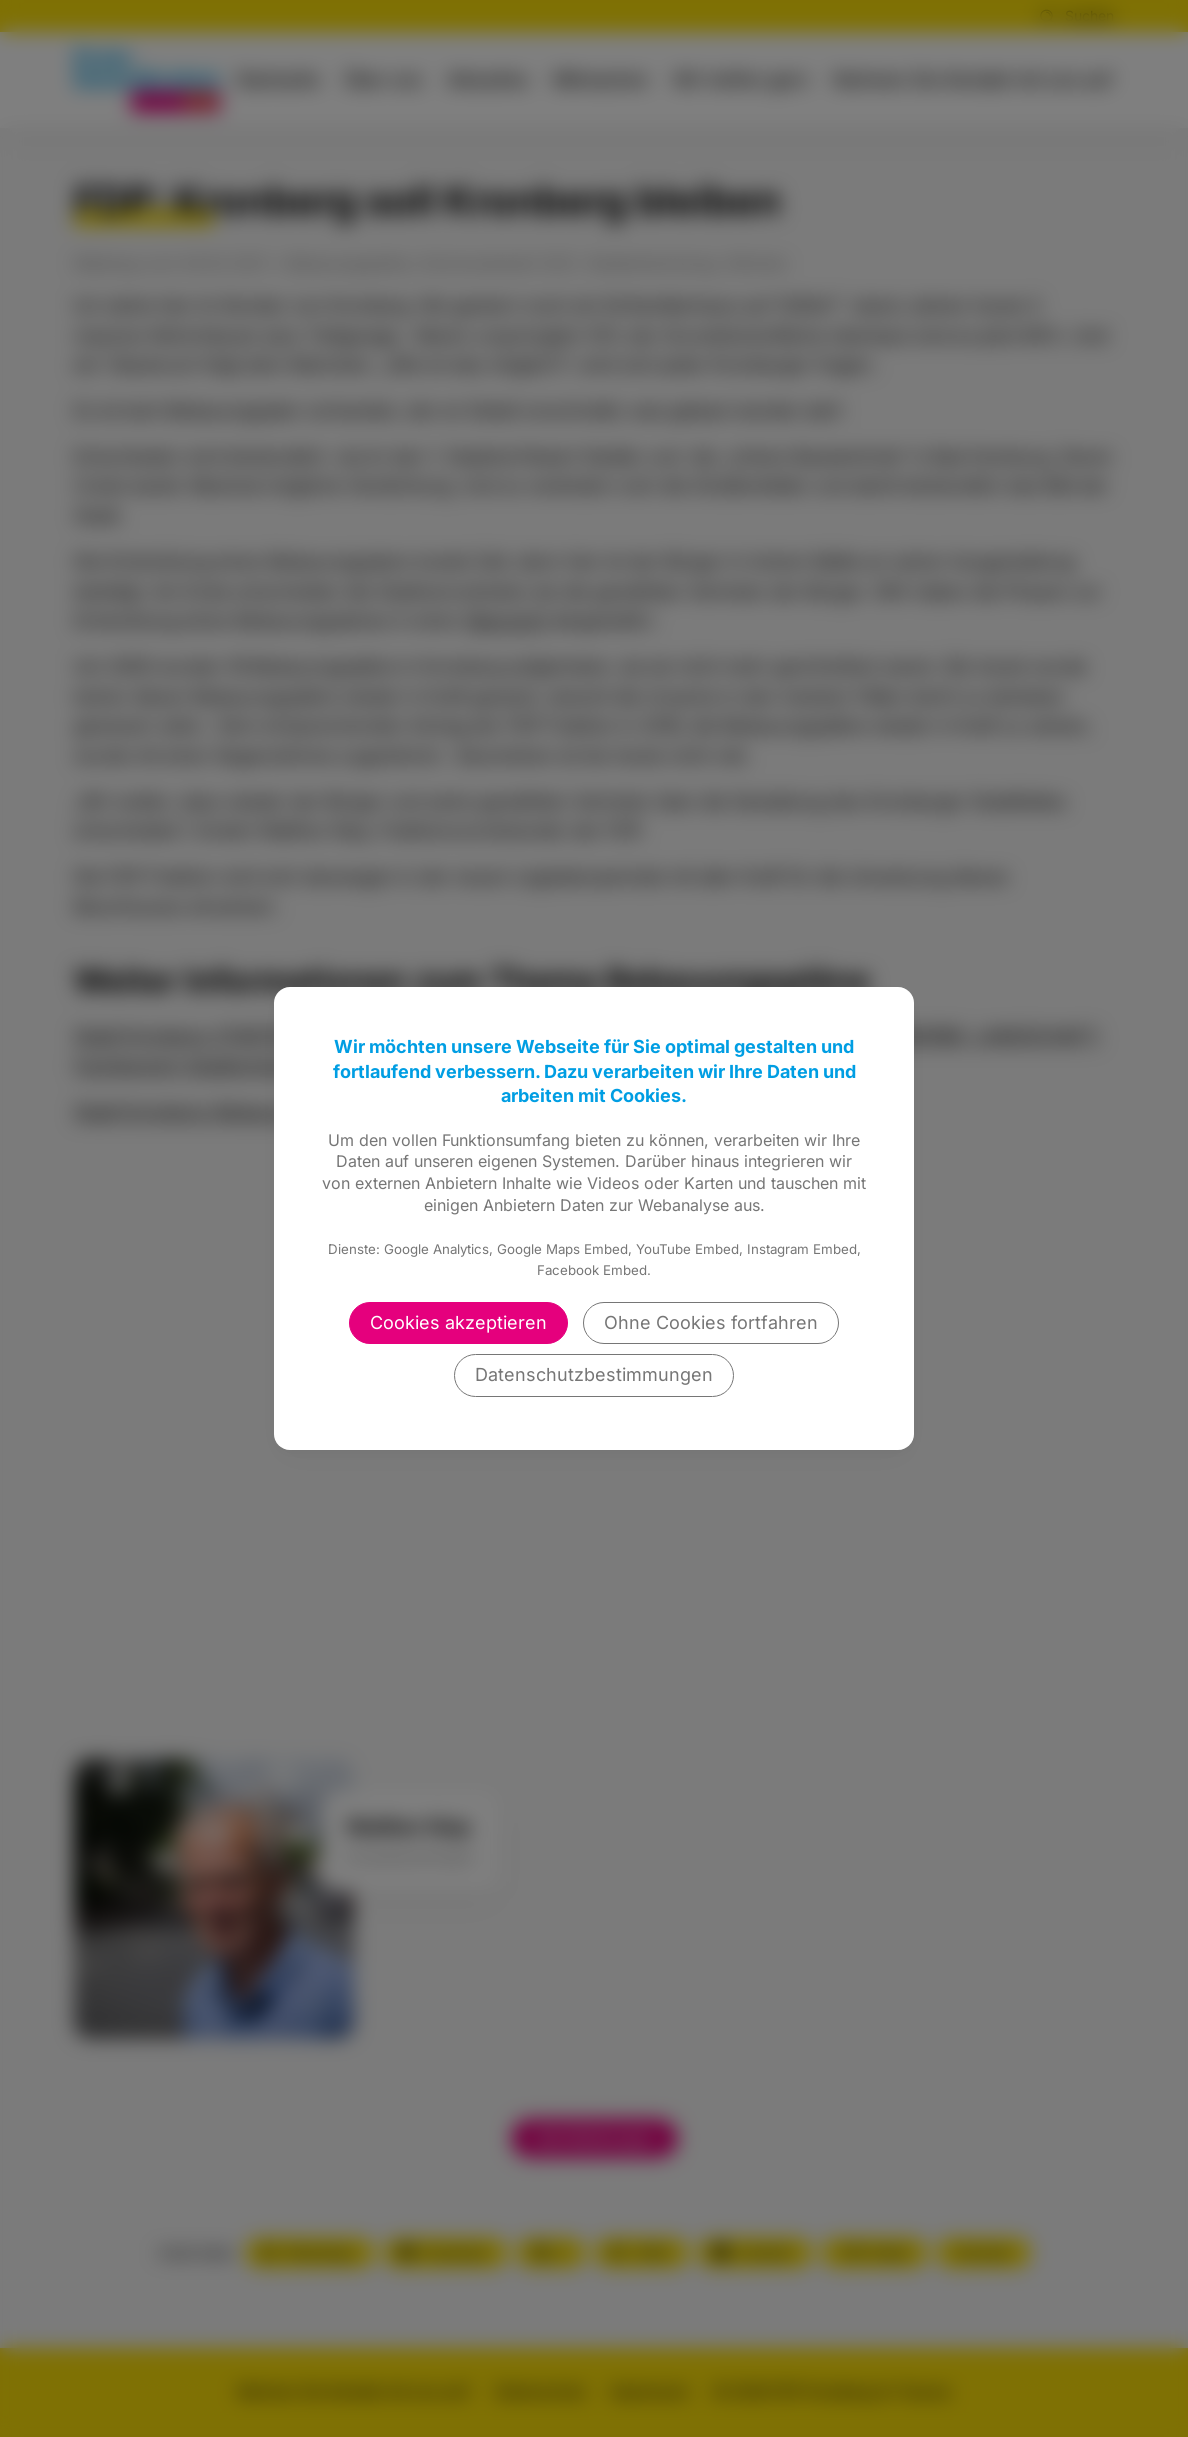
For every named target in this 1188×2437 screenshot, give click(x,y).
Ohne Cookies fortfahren (711, 1322)
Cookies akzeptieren (458, 1322)
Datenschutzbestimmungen (594, 1374)
